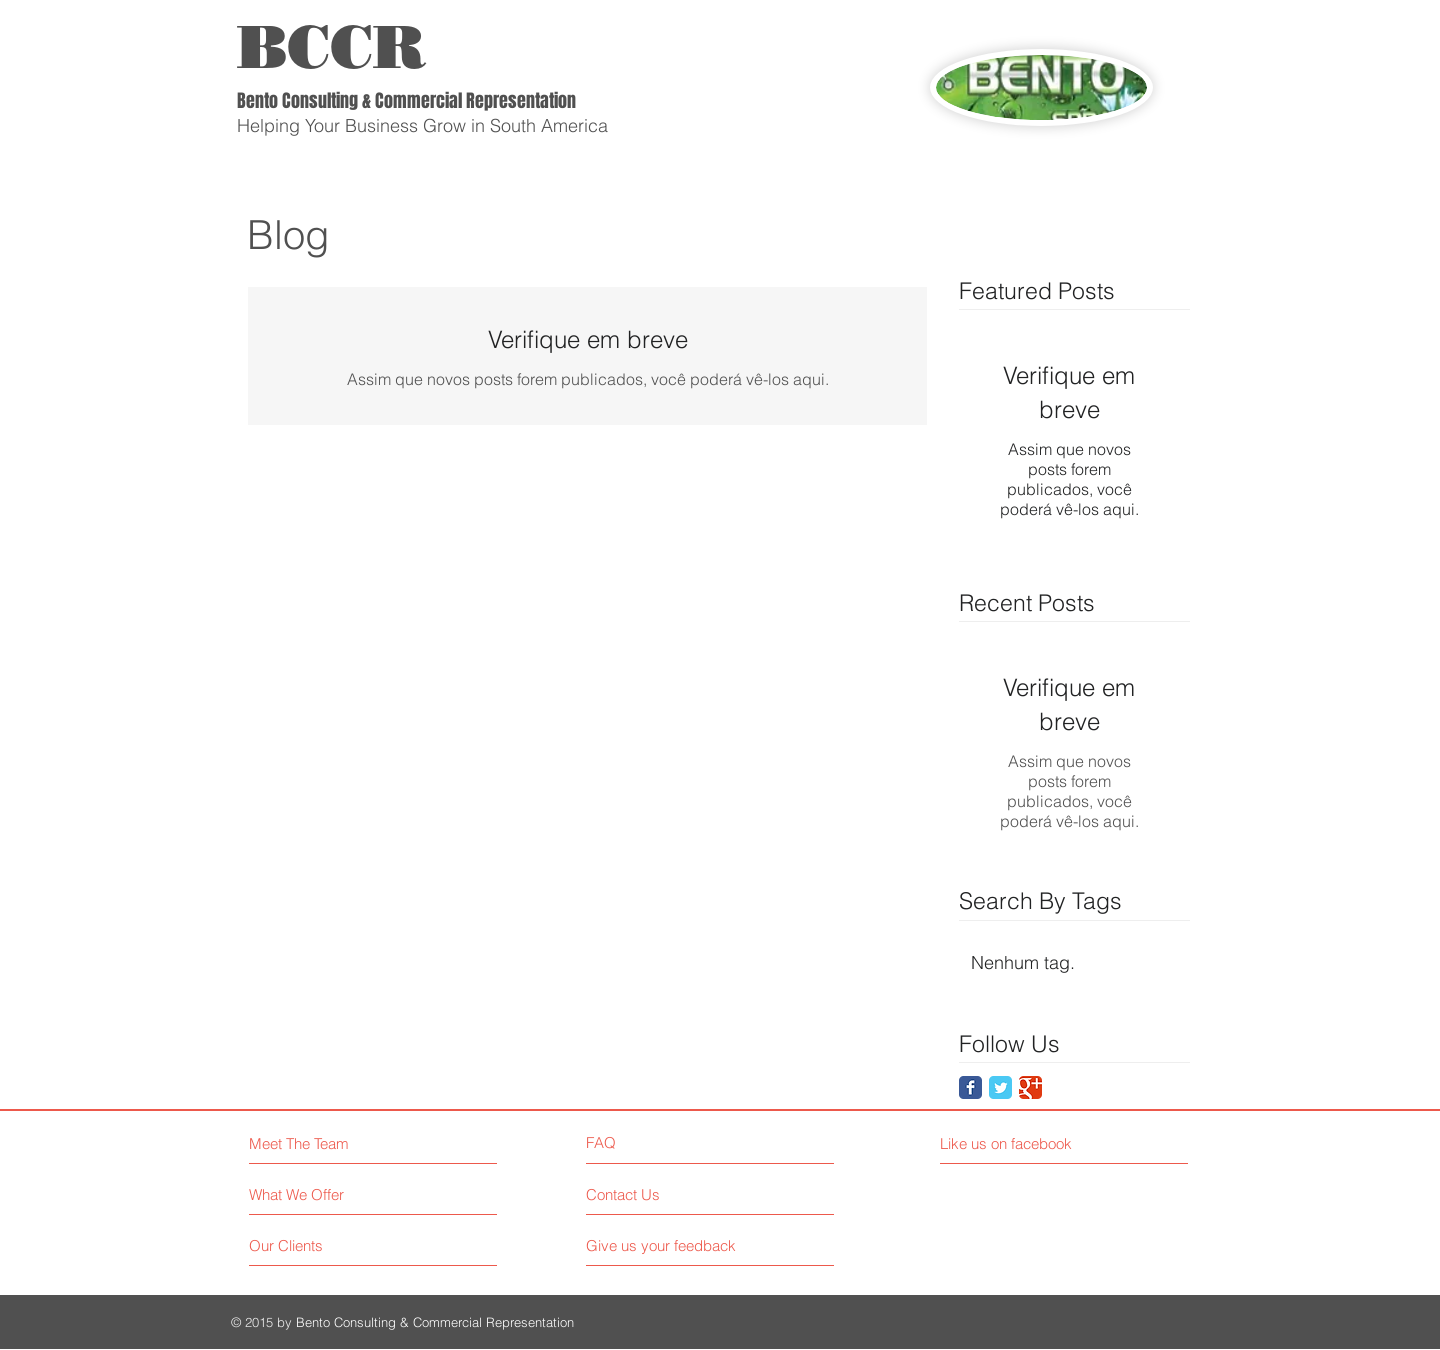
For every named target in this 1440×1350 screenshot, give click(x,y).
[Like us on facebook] (1029, 1143)
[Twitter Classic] (1000, 1087)
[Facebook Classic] (970, 1087)
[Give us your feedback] (669, 1245)
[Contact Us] (661, 1194)
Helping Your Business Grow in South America (422, 125)
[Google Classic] (1030, 1087)
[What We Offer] (324, 1194)
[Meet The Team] (335, 1143)
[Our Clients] (324, 1245)
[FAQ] (643, 1143)
